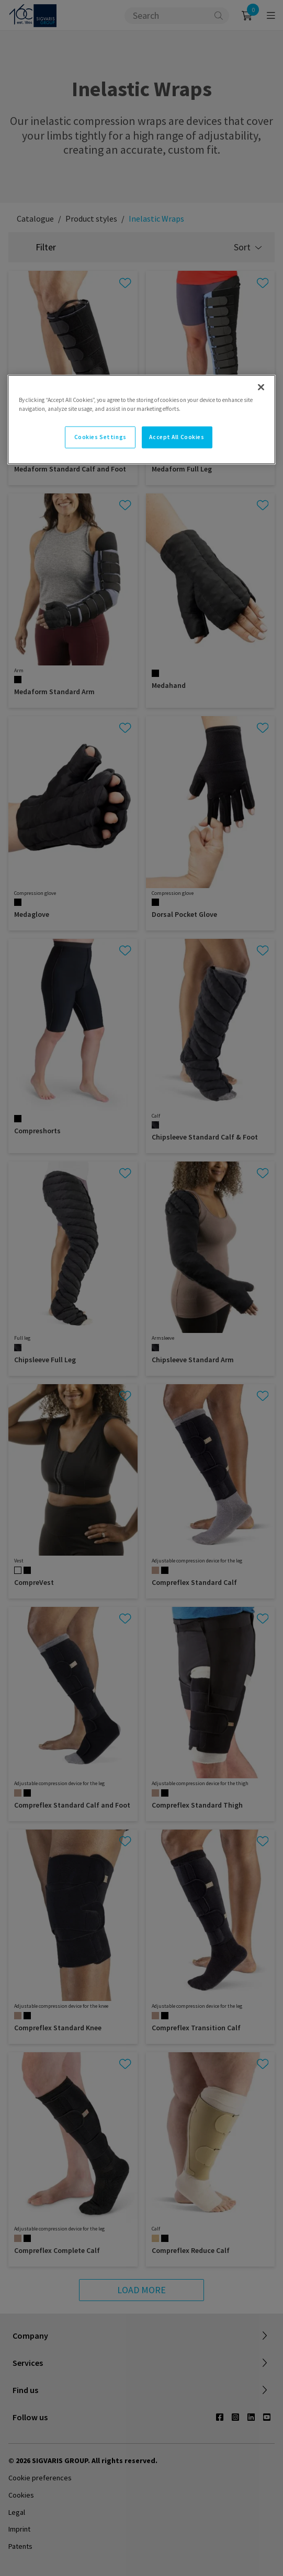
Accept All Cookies (176, 437)
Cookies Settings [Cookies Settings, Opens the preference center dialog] (100, 437)
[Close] (261, 387)
